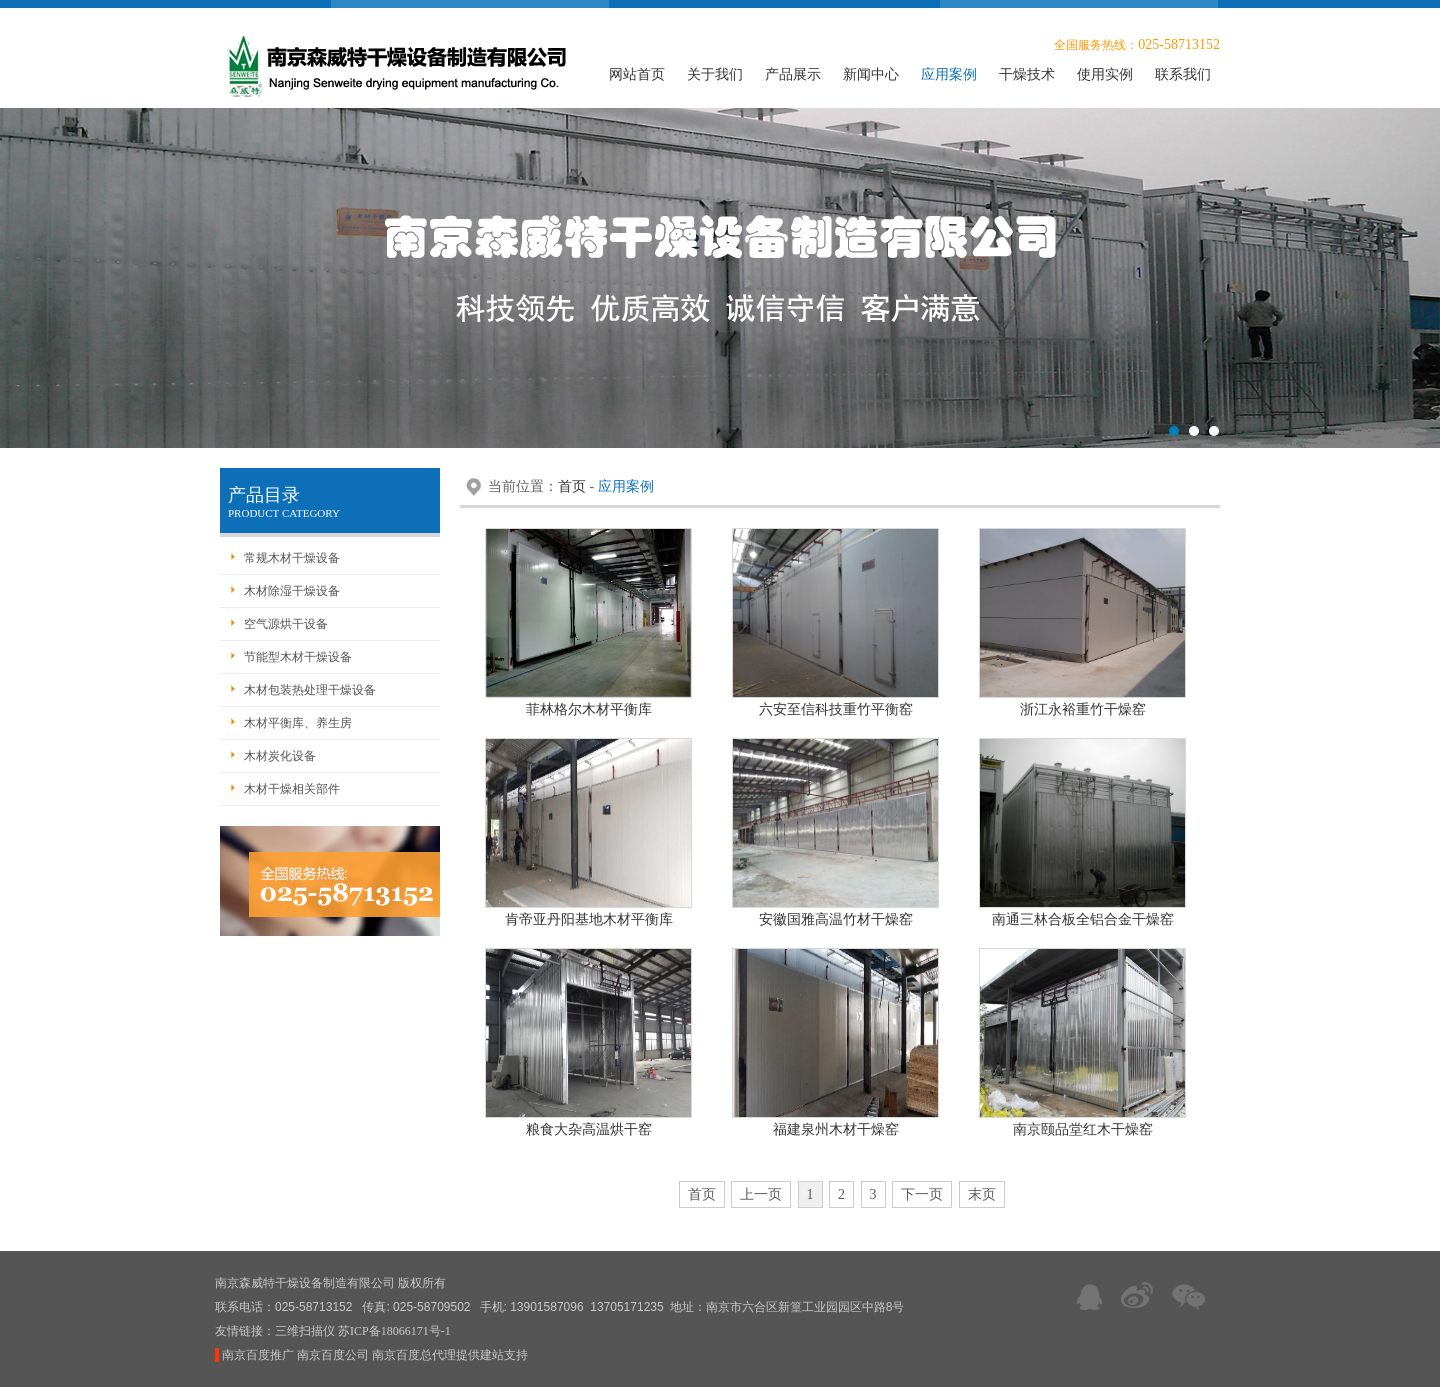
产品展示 (793, 74)
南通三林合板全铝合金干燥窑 (1083, 919)
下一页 (922, 1194)
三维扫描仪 (305, 1331)
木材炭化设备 (280, 756)
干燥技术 (1027, 74)
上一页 (761, 1194)
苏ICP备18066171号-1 (394, 1331)
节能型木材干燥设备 (298, 657)
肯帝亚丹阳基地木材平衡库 (589, 919)
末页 (982, 1194)
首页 (572, 486)
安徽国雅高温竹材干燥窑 (836, 919)
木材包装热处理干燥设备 (310, 690)
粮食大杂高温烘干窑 (589, 1129)
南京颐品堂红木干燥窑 (1083, 1129)
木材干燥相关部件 (292, 789)
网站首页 (637, 74)
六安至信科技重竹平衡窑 (836, 709)
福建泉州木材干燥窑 (836, 1129)
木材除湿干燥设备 (292, 591)
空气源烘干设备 (286, 624)
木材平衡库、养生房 (298, 723)
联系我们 (1183, 74)
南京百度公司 (333, 1355)
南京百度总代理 (414, 1355)
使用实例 (1105, 74)
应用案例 (949, 74)
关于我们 (715, 74)
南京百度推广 (258, 1355)
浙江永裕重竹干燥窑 (1083, 709)
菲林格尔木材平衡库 (589, 709)
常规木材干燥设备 (292, 558)
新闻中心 (871, 74)
